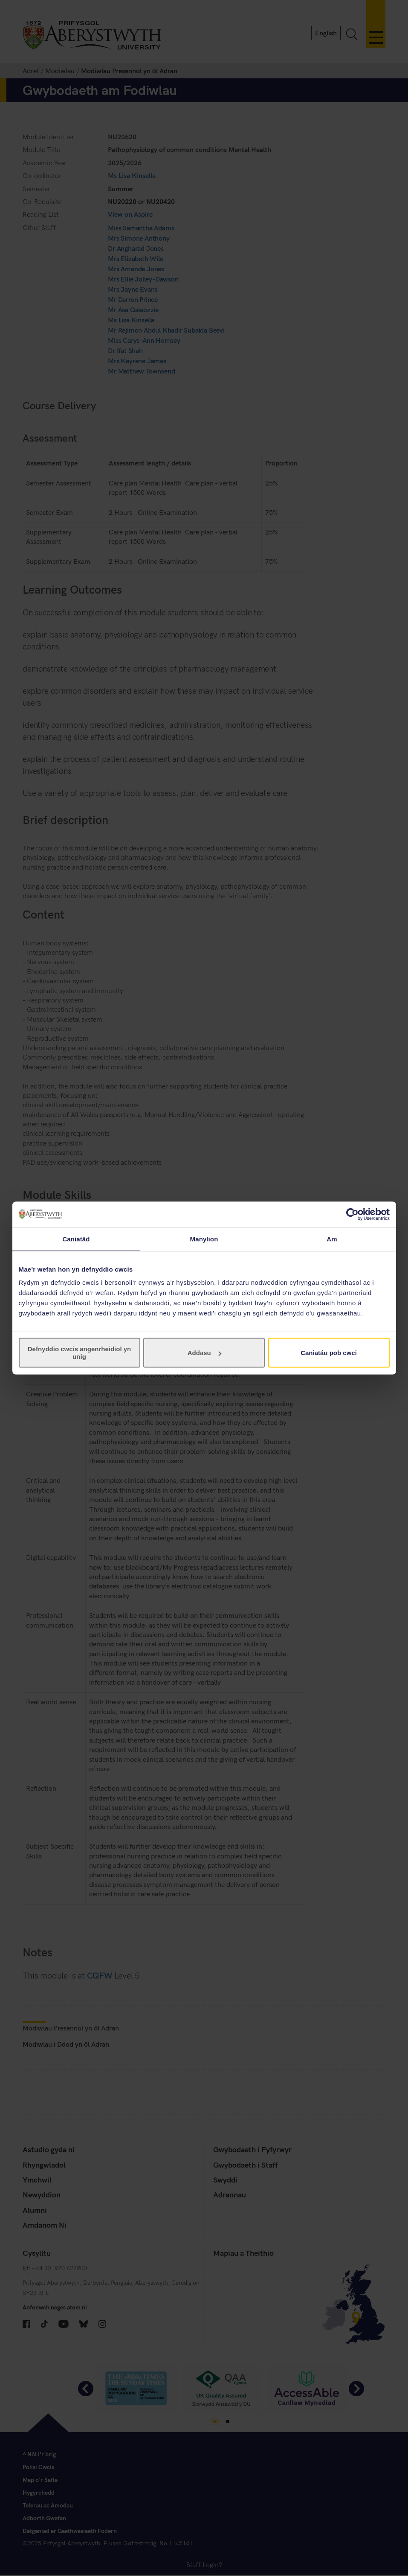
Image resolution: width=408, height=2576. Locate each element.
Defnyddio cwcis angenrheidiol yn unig (79, 1352)
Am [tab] (332, 1238)
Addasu (204, 1352)
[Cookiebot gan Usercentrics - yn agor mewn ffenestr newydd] (352, 1214)
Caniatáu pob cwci (329, 1352)
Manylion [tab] (204, 1238)
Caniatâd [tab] (76, 1238)
